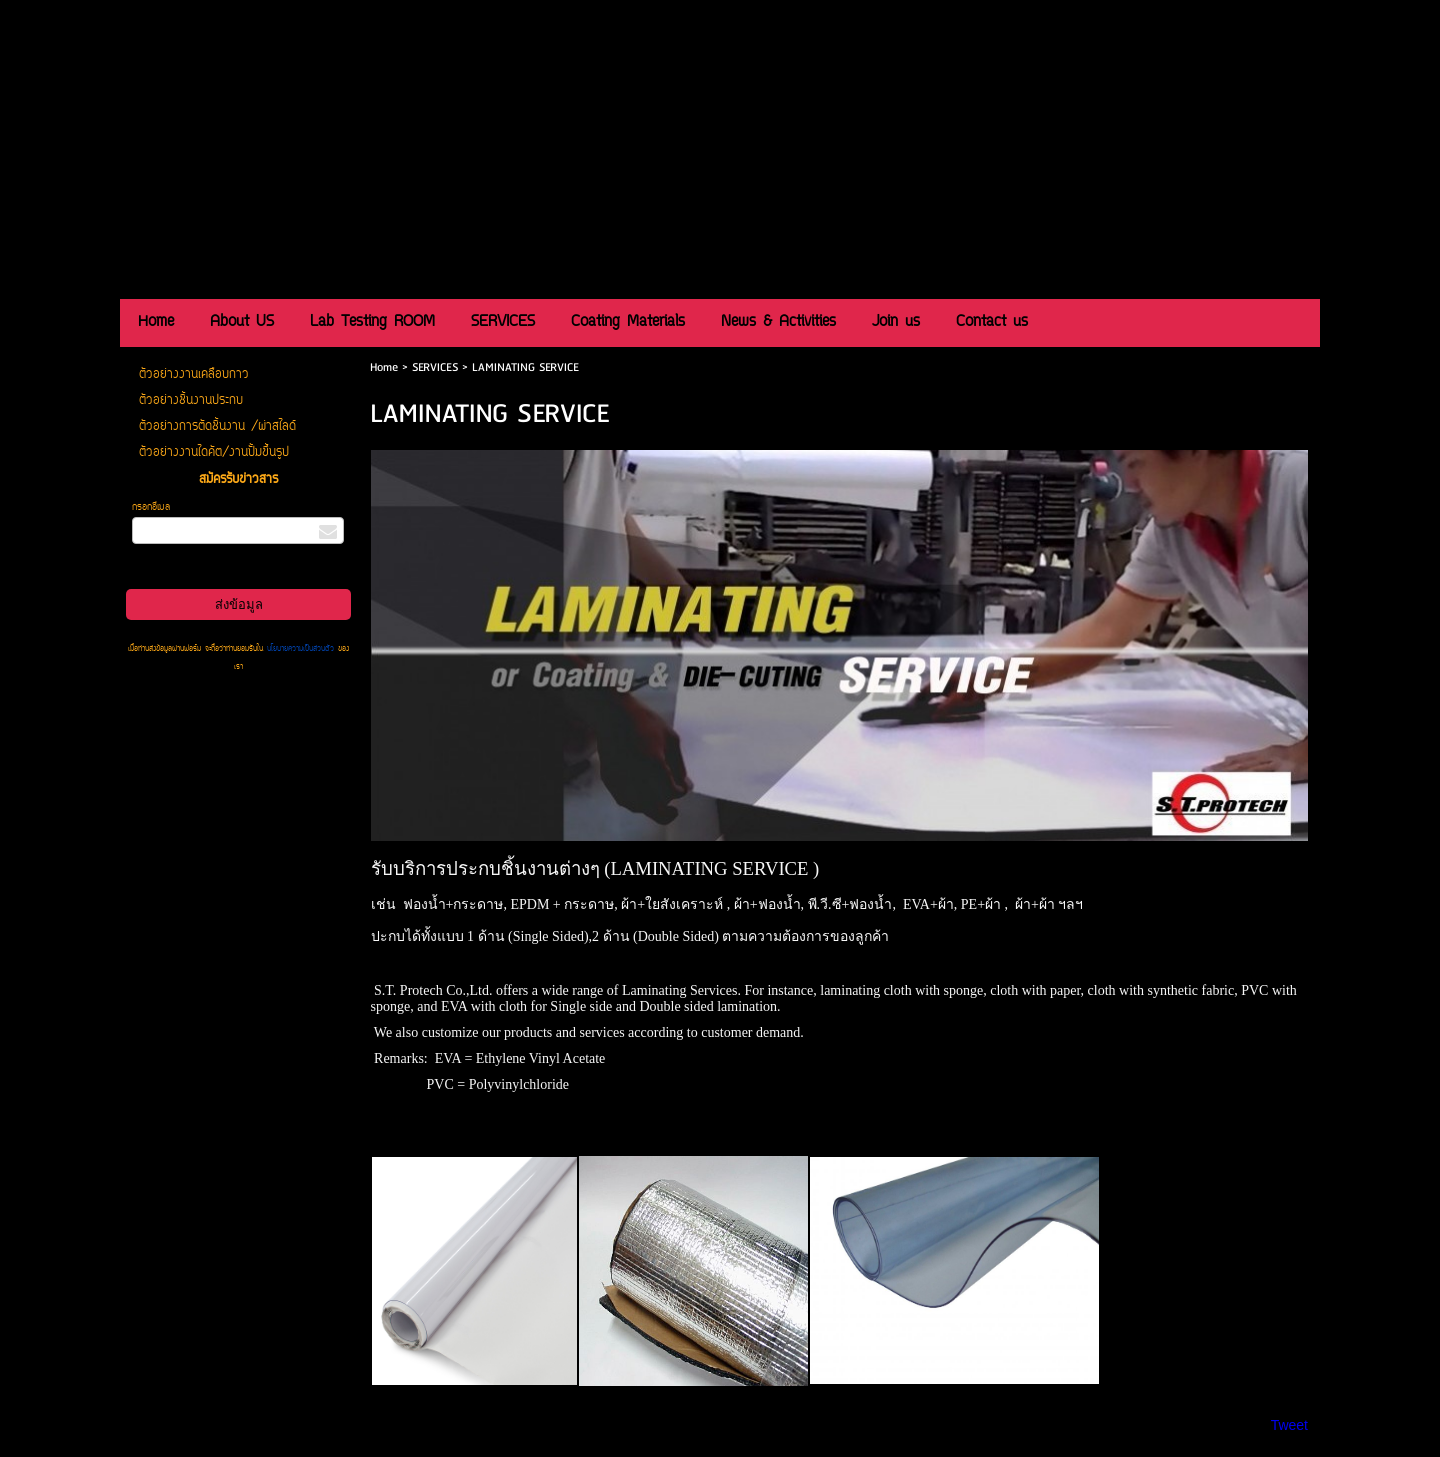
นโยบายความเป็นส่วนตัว (300, 649)
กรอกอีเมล (151, 507)
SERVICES (435, 367)
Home (384, 367)
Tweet (1289, 1425)
